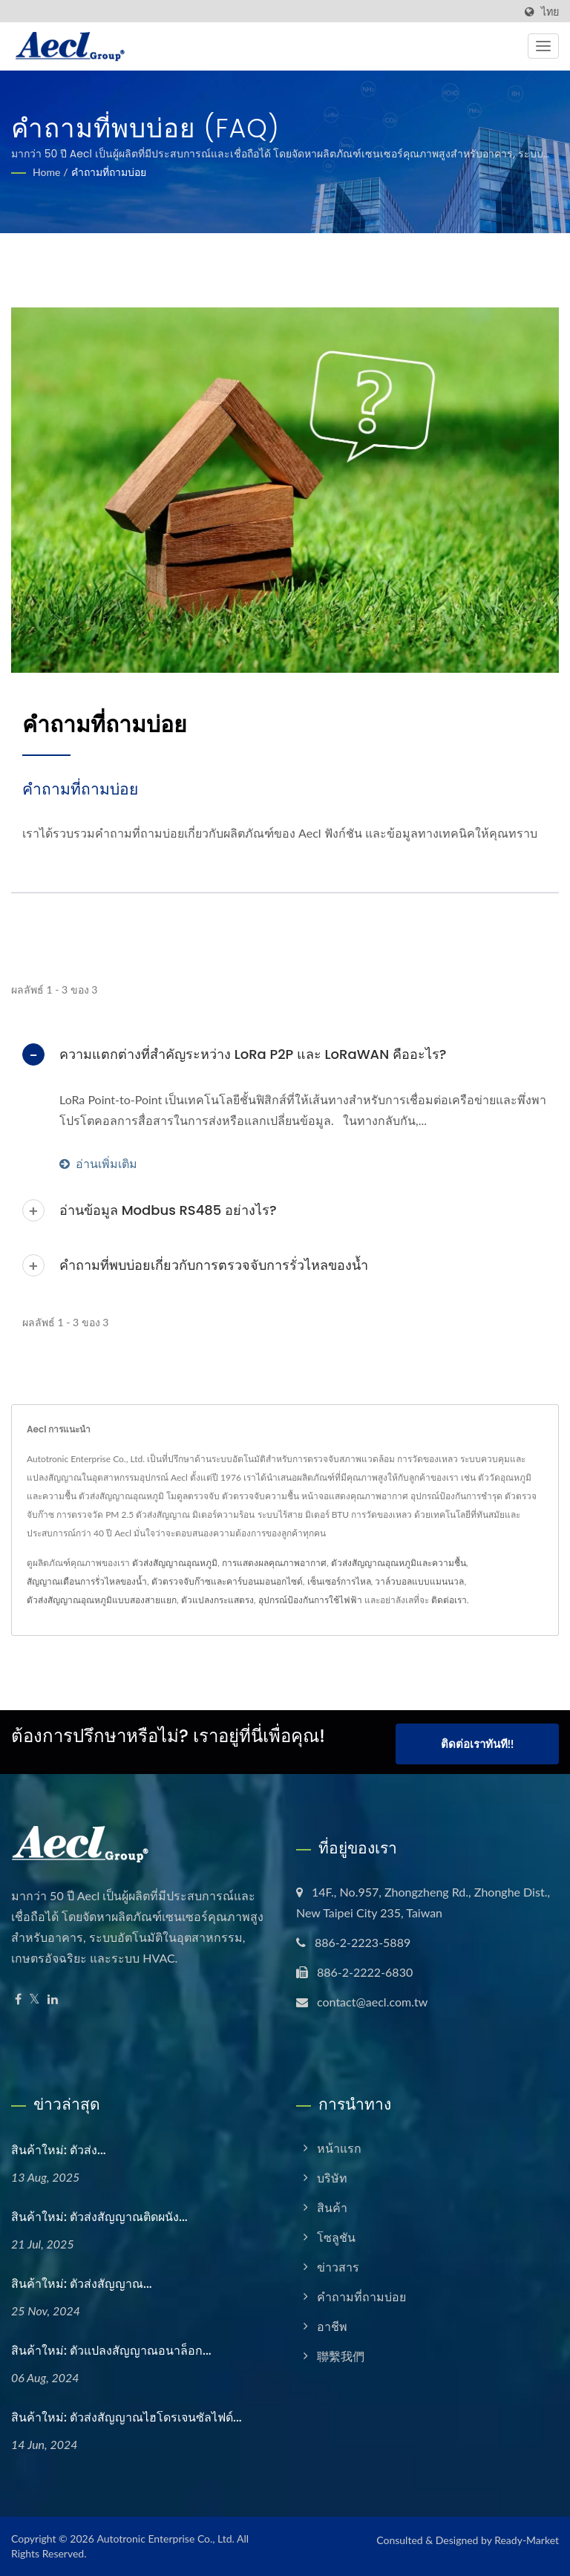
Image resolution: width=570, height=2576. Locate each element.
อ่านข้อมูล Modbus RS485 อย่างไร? (168, 1210)
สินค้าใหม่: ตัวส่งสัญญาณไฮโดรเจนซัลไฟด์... (126, 2417)
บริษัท (332, 2178)
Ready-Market (526, 2540)
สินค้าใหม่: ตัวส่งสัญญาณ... (81, 2283)
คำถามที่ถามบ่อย (108, 172)
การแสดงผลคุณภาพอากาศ (274, 1562)
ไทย (550, 12)
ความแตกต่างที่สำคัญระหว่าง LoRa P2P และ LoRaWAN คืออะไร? (253, 1054)
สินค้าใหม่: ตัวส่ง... (58, 2150)
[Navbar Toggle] (543, 46)
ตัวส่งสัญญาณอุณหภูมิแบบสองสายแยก (102, 1599)
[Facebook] (18, 2000)
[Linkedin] (53, 2000)
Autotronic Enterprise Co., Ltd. (165, 2538)
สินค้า (332, 2208)
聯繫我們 (340, 2357)
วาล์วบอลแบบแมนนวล (419, 1581)
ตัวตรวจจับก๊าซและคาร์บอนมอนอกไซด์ (227, 1581)
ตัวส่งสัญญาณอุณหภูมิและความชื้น (398, 1562)
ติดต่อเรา (449, 1599)
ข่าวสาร (338, 2267)
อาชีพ (332, 2327)
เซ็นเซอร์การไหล (339, 1581)
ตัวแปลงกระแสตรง (217, 1599)
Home (46, 172)
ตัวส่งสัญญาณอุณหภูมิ (174, 1562)
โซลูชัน (336, 2238)
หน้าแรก (339, 2149)
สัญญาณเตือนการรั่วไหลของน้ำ (87, 1581)
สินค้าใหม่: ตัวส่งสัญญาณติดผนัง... (99, 2217)
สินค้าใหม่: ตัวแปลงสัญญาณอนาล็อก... (111, 2350)
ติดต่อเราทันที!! (477, 1746)
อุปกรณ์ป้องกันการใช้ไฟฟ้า (310, 1599)
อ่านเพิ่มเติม (98, 1163)
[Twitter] (34, 2000)
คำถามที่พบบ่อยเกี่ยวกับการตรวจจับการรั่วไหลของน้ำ (213, 1265)
